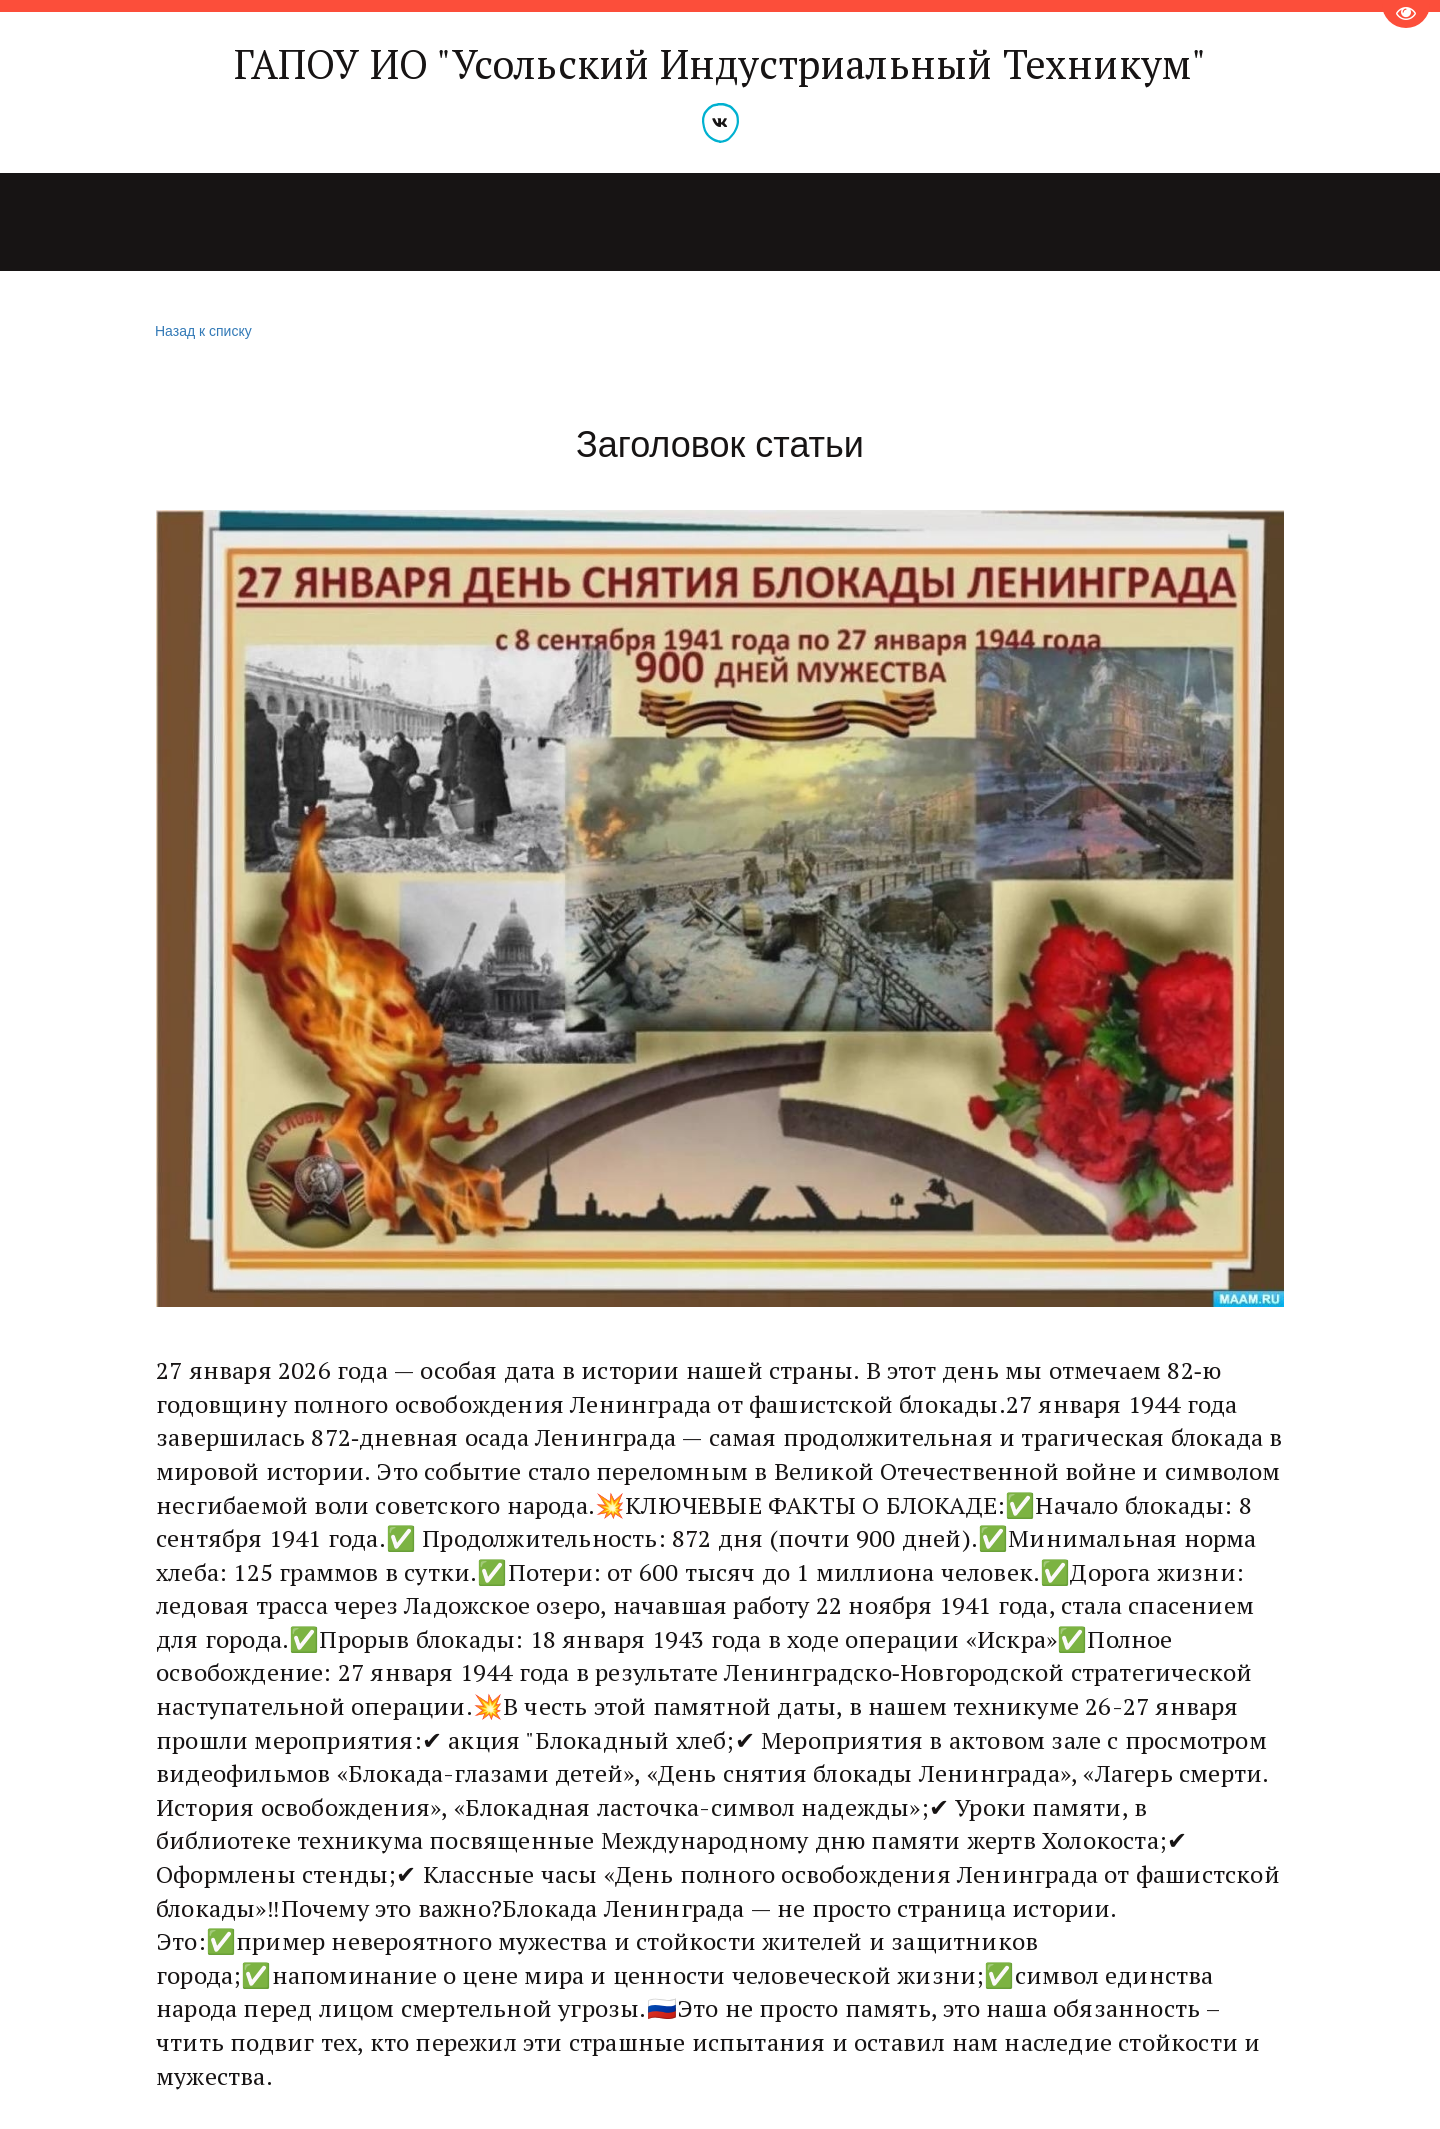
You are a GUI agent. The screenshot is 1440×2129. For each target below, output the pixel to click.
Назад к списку (201, 331)
